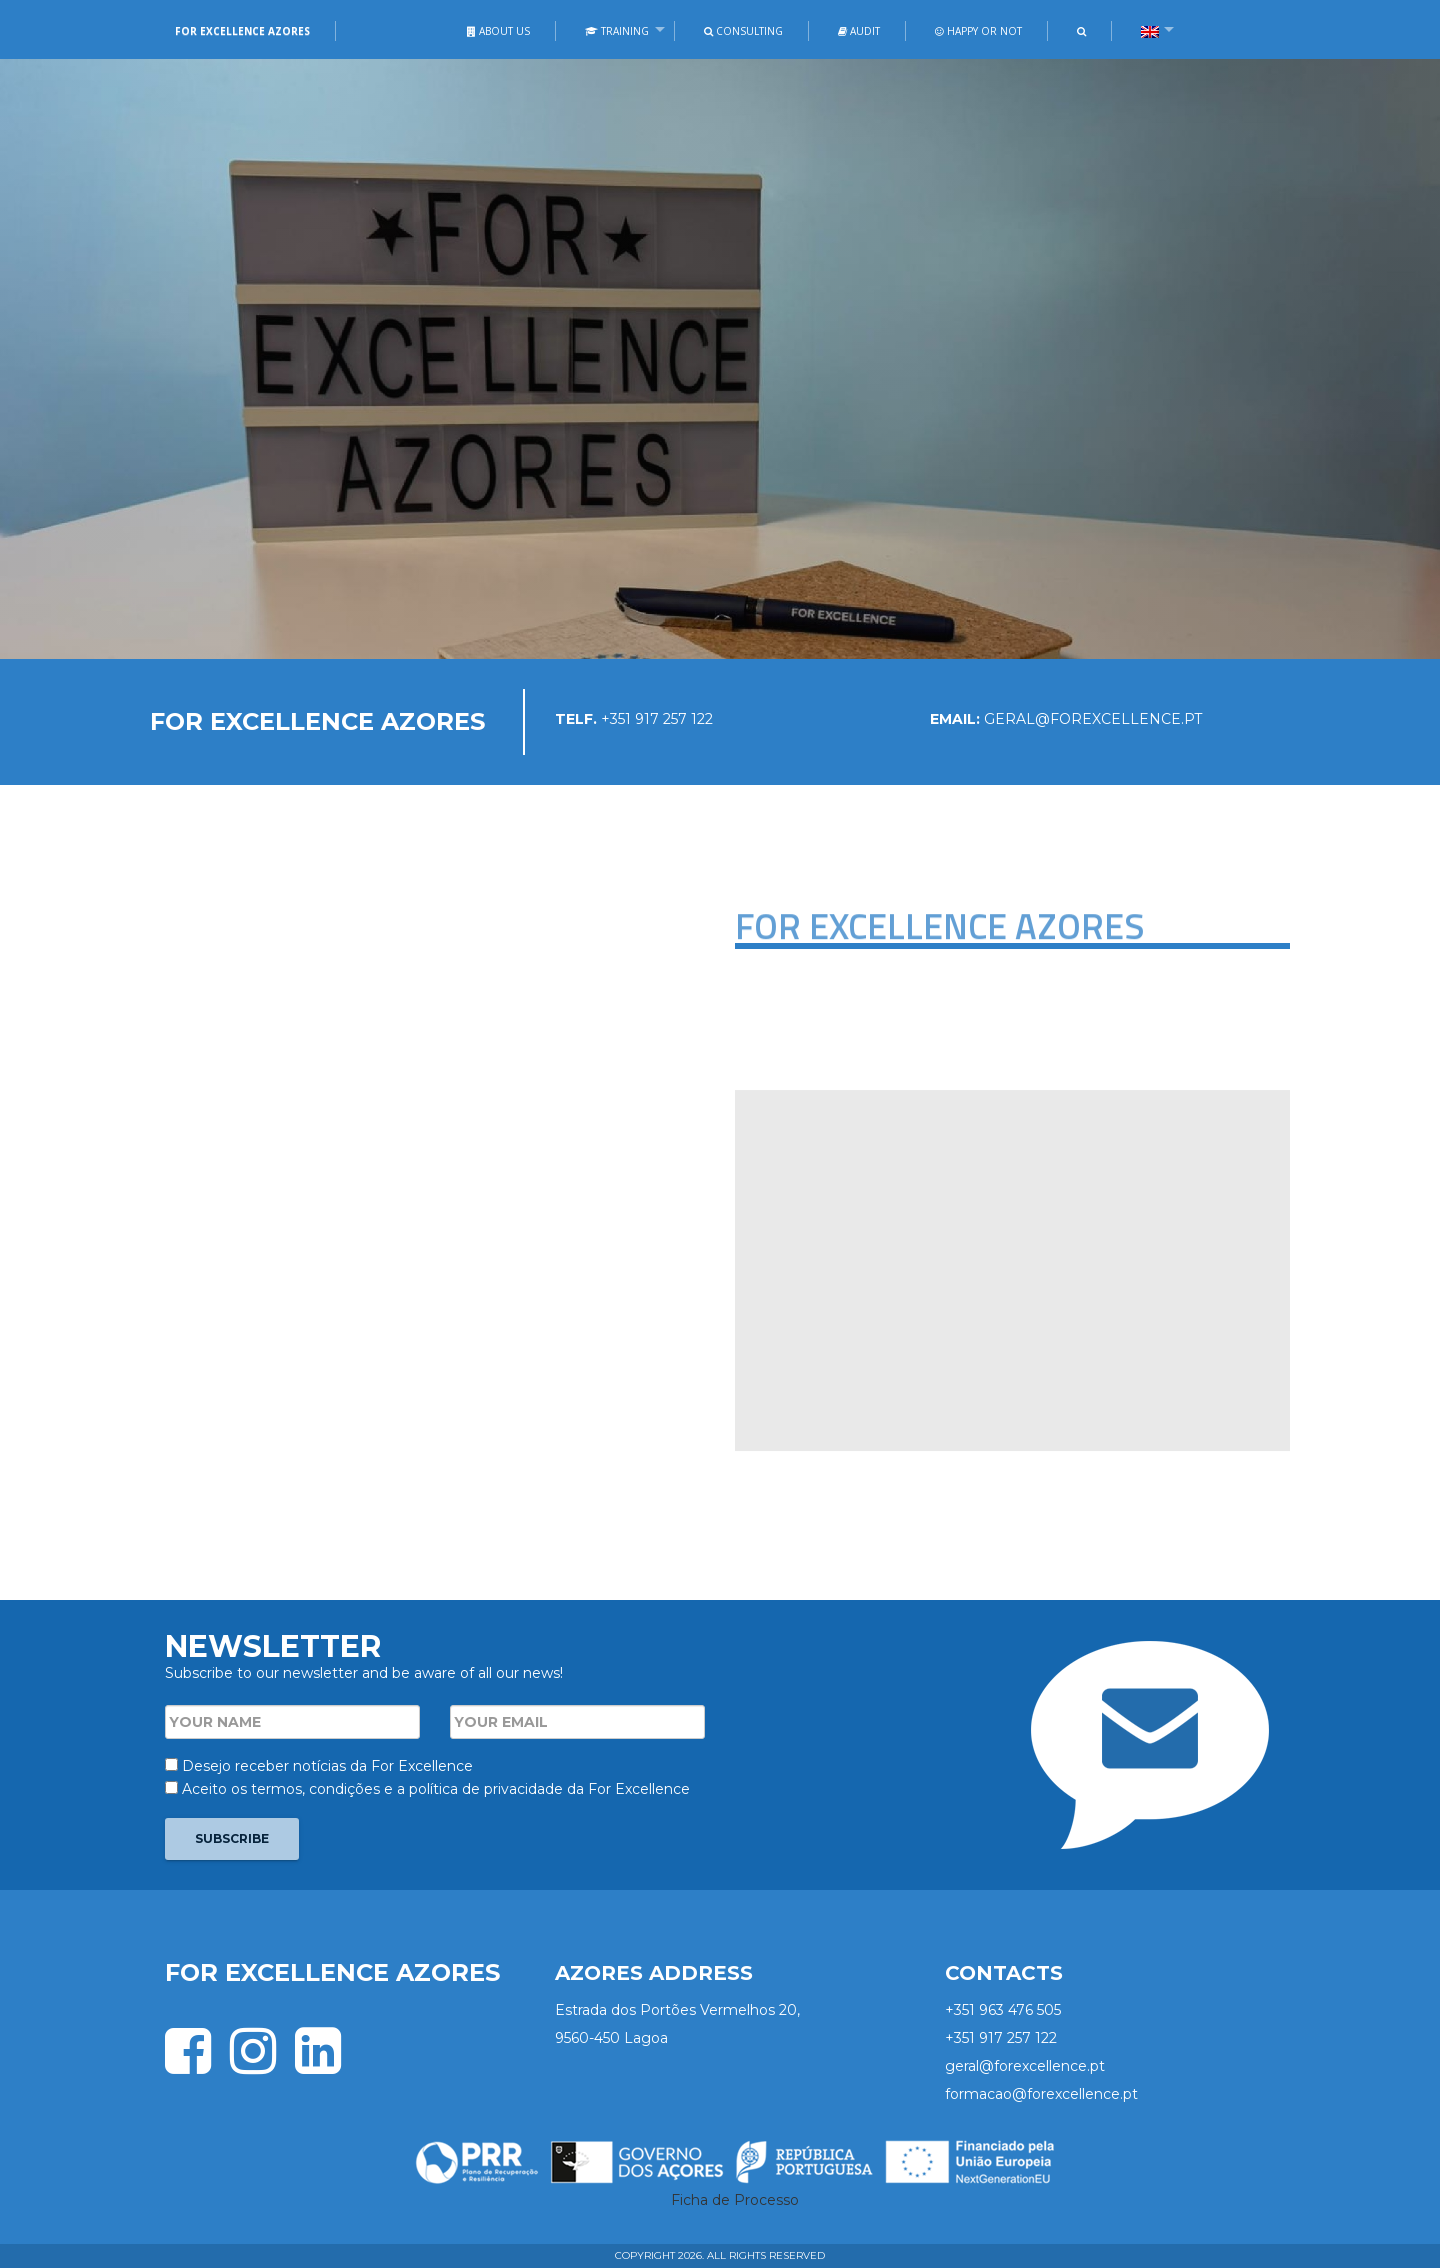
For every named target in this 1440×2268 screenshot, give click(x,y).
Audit (859, 31)
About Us (498, 31)
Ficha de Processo (735, 2200)
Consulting (743, 31)
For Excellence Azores (242, 31)
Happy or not (978, 31)
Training (617, 31)
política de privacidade (486, 1789)
